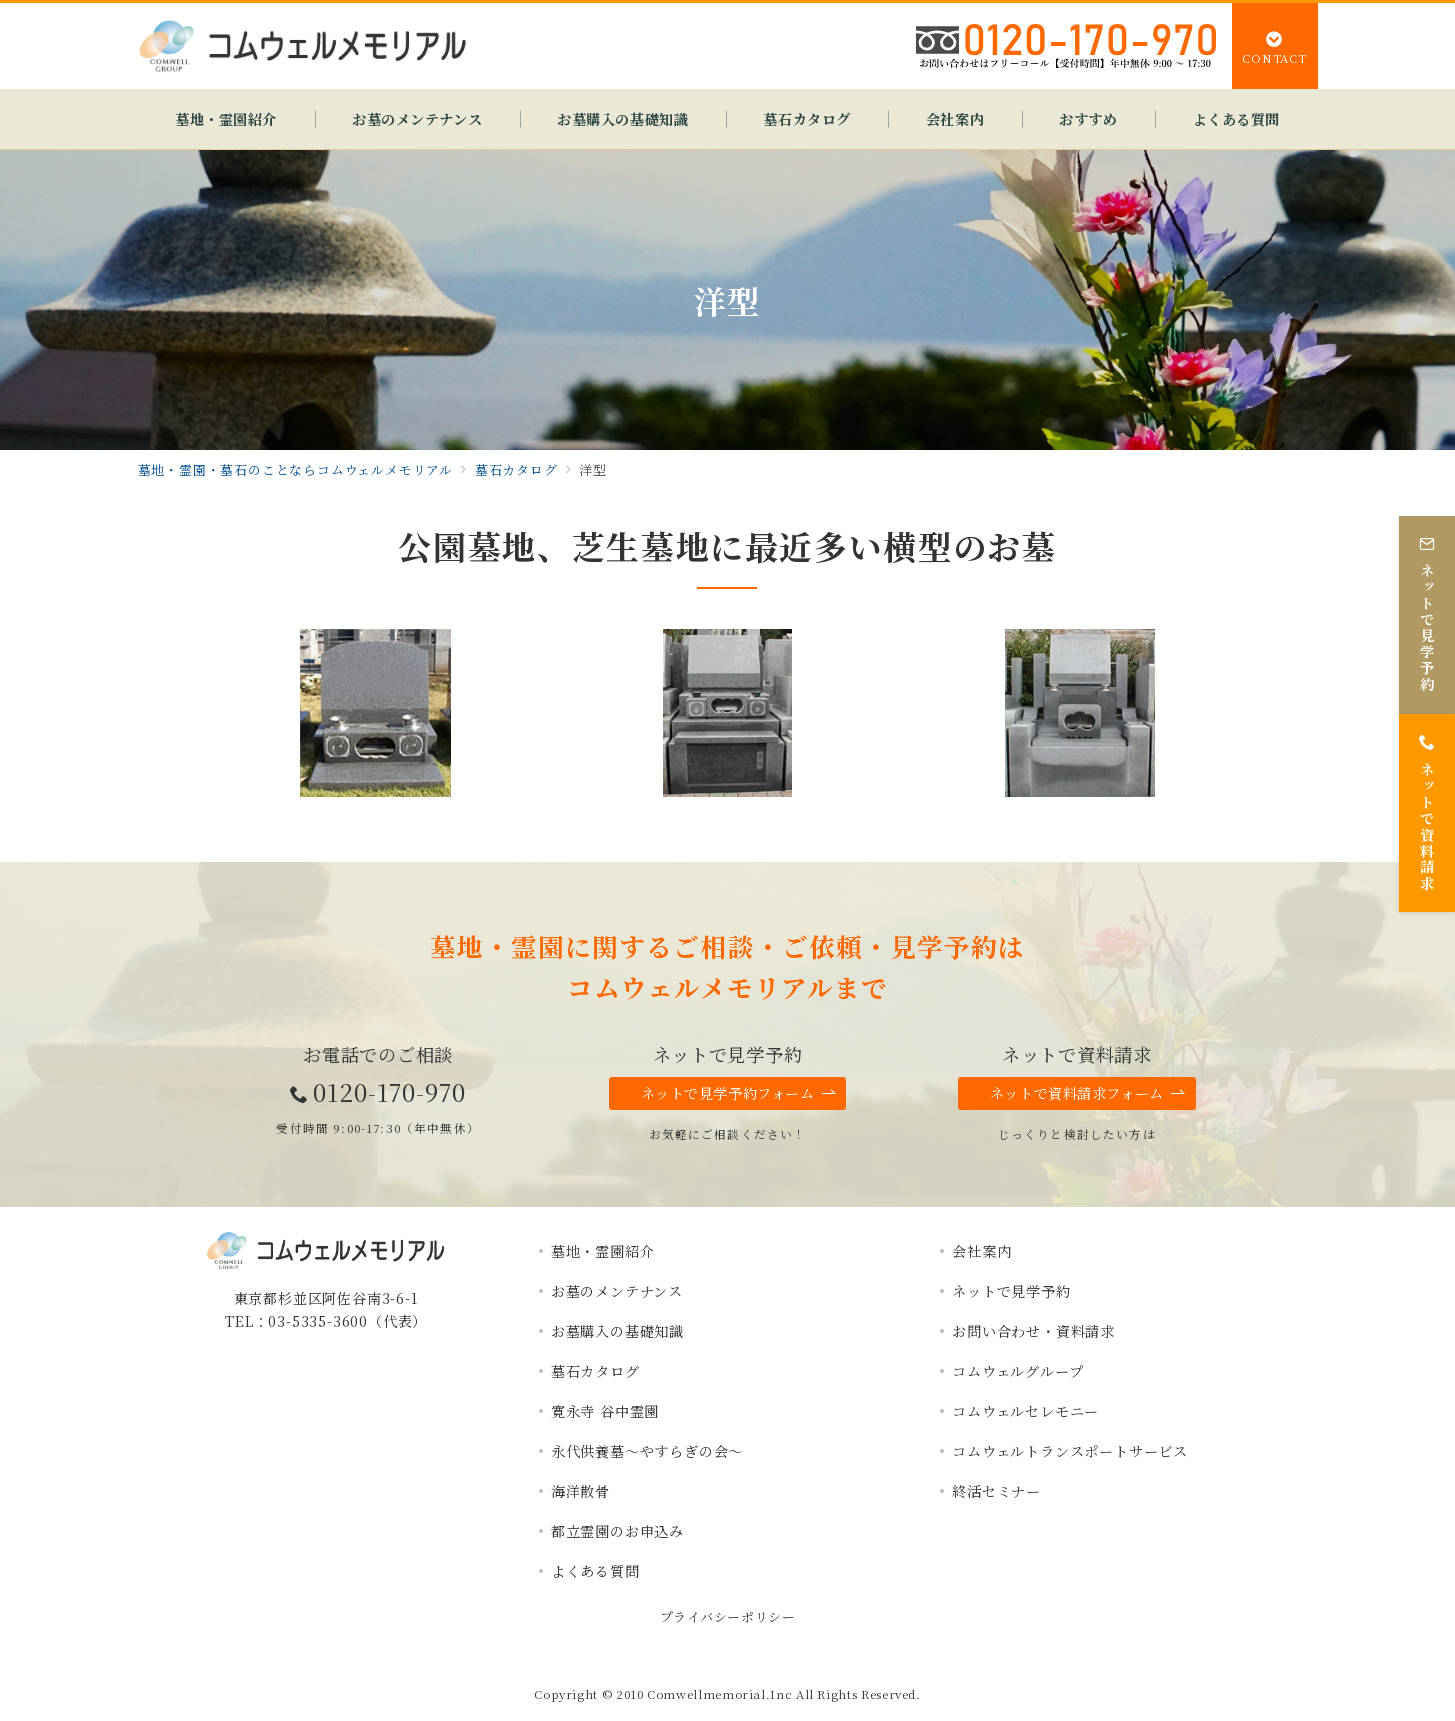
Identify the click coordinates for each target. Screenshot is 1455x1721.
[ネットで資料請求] (1427, 808)
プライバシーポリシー (727, 1616)
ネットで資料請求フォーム (1088, 1093)
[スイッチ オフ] (1275, 46)
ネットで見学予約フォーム (739, 1093)
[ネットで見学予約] (1427, 609)
